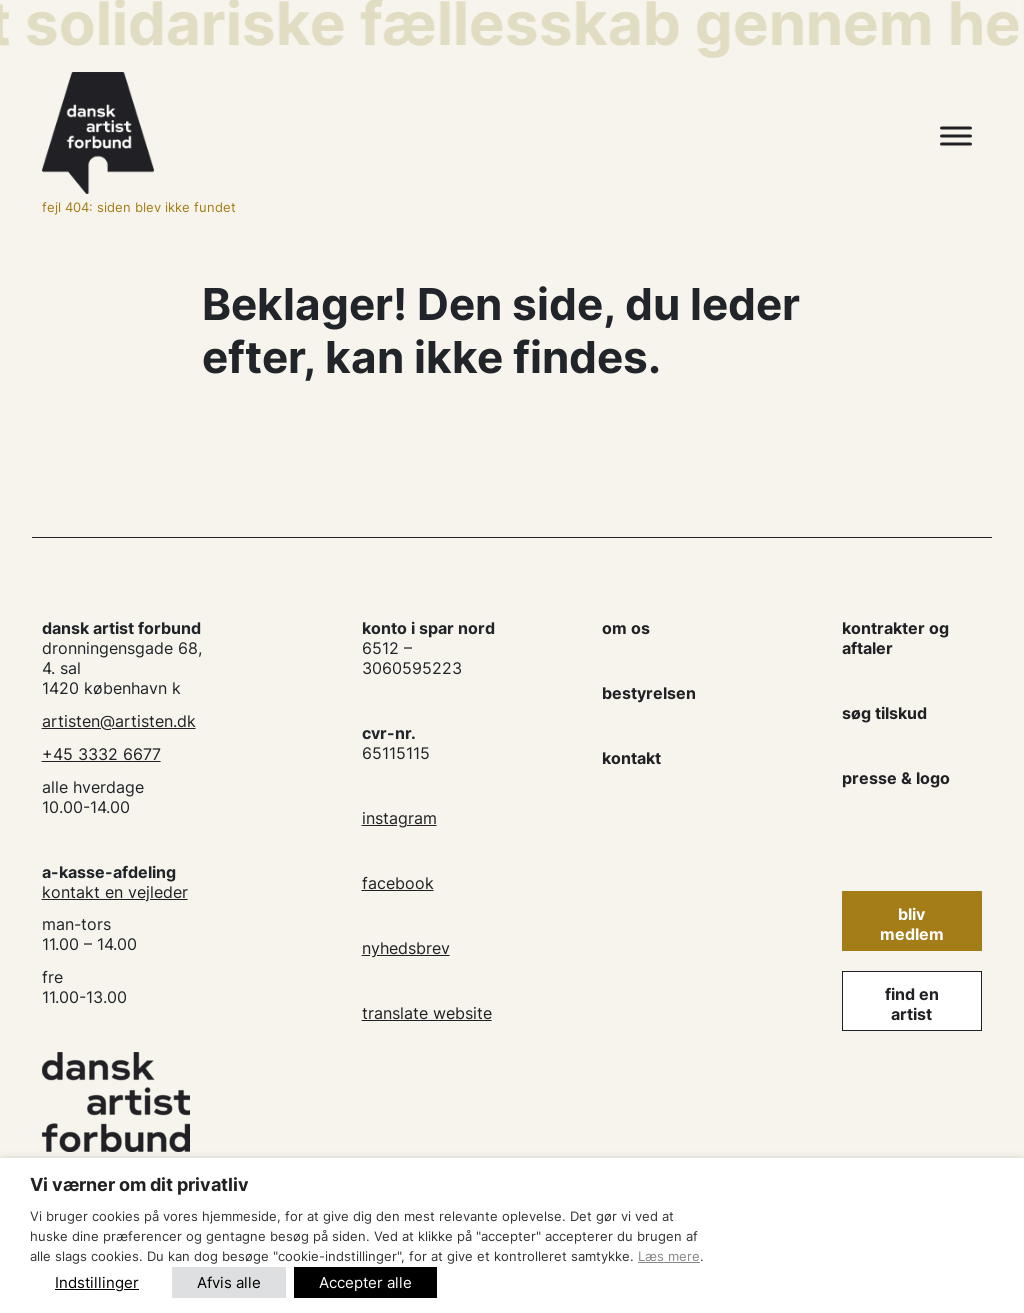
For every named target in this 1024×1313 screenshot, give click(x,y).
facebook (398, 883)
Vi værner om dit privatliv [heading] (139, 1184)
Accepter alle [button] (365, 1282)
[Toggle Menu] (956, 136)
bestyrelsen (649, 693)
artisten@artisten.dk (119, 721)
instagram (399, 818)
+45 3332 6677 (101, 754)
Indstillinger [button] (97, 1282)
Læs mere (669, 1256)
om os (626, 628)
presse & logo (896, 778)
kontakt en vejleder (115, 892)
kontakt (631, 758)
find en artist (912, 1004)
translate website (427, 1013)
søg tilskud (884, 713)
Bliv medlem (912, 924)
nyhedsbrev (406, 948)
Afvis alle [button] (229, 1282)
